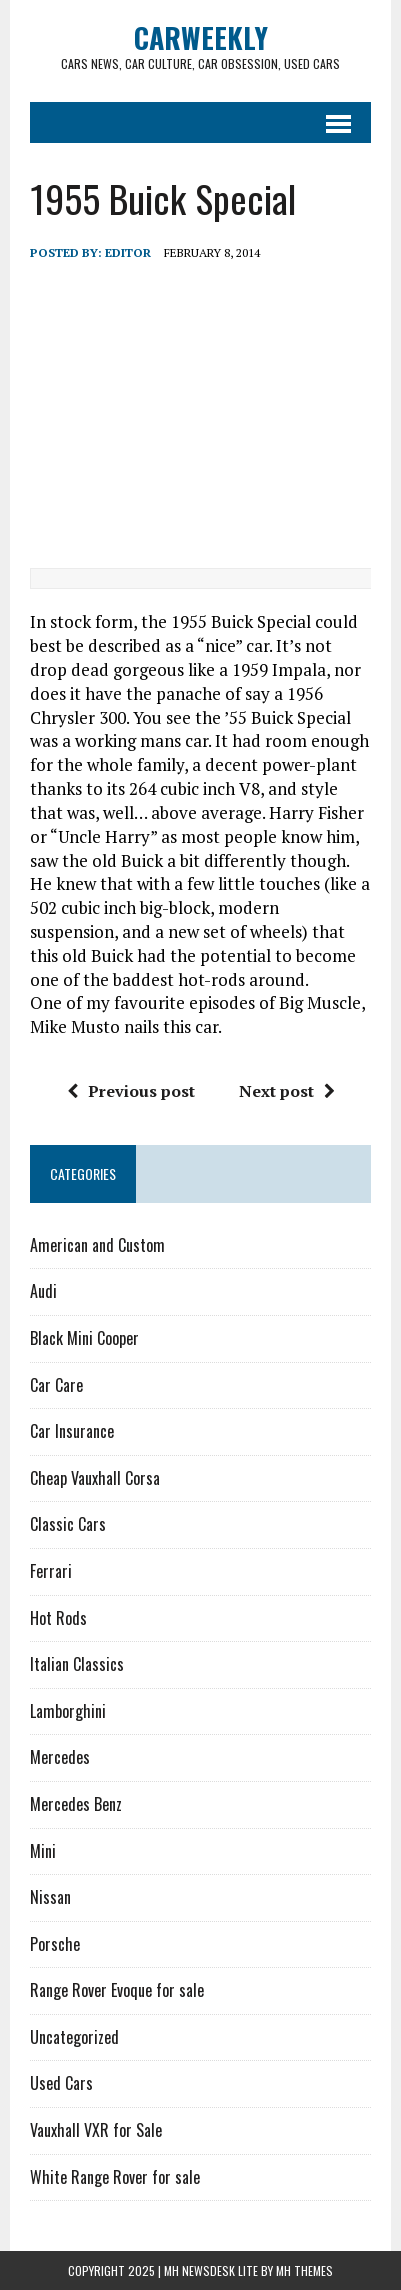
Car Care (56, 1385)
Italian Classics (77, 1664)
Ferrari (51, 1571)
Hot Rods (58, 1618)
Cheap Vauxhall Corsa (95, 1478)
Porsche (55, 1944)
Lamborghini (68, 1711)
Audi (43, 1291)
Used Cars (61, 2083)
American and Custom (97, 1245)
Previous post (131, 1091)
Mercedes (60, 1757)
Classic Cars (68, 1524)
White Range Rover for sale (115, 2177)
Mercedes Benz (76, 1804)
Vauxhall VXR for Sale (96, 2130)
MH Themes (304, 2270)
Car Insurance (72, 1431)
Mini (43, 1851)
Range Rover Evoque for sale (117, 1990)
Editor (128, 252)
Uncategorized (74, 2037)
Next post (287, 1091)
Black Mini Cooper (84, 1338)
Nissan (50, 1897)
